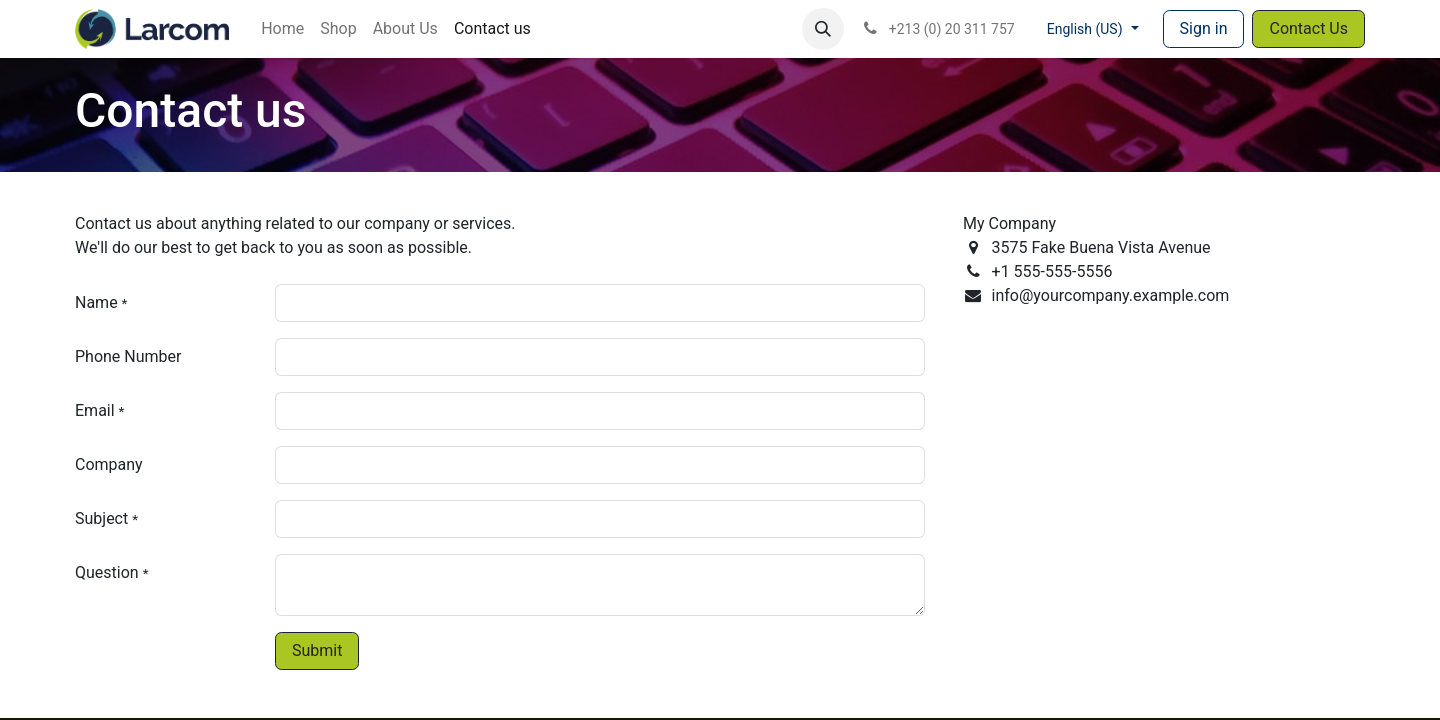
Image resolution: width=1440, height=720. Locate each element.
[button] (823, 29)
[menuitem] (282, 29)
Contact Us (1308, 28)
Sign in (1204, 28)
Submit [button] (317, 650)
